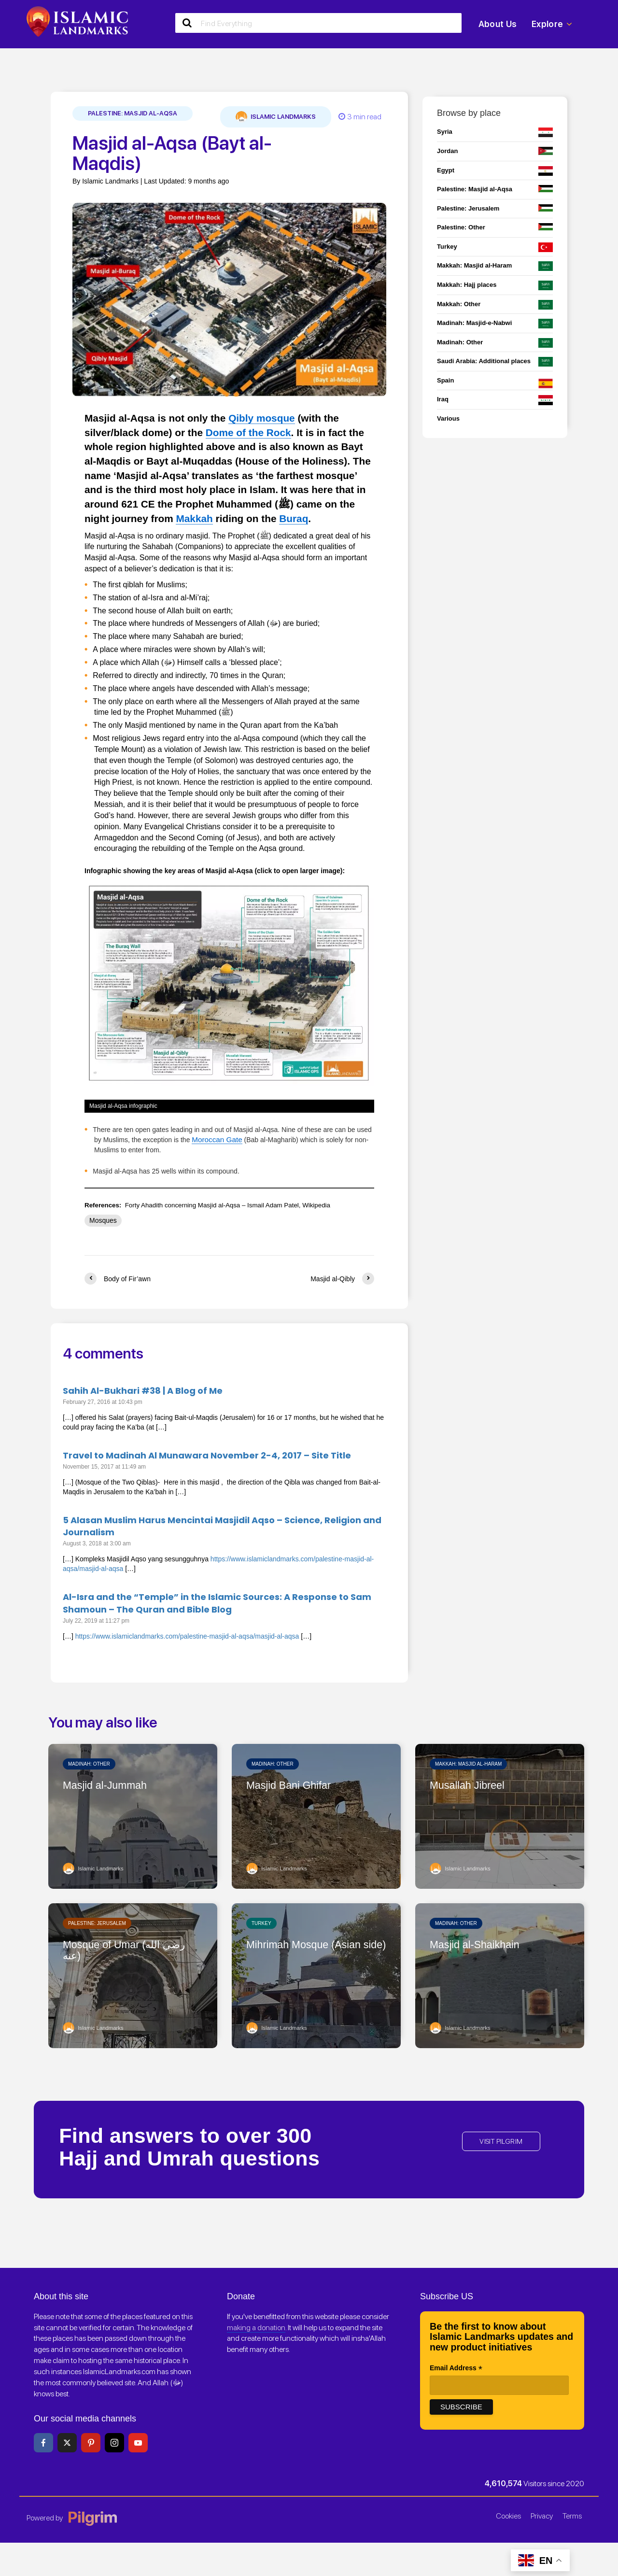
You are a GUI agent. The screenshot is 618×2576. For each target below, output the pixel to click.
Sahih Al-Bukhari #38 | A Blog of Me (143, 1390)
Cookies (508, 2515)
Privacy (542, 2515)
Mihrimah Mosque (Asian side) (310, 1951)
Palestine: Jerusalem (97, 1922)
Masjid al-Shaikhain (480, 1945)
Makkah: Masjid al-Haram (468, 1763)
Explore (552, 24)
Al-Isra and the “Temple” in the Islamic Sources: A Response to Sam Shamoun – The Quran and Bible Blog (217, 1602)
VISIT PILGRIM (500, 2141)
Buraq (293, 518)
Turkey (261, 1922)
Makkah (194, 518)
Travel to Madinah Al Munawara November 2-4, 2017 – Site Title (207, 1454)
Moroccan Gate (215, 1139)
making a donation (256, 2326)
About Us (497, 24)
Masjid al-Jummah (110, 1785)
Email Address (456, 2368)
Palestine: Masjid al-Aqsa (132, 113)
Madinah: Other (89, 1763)
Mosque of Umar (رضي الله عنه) (132, 1951)
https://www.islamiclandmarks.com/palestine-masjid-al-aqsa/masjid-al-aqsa (187, 1635)
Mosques (103, 1219)
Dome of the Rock (248, 432)
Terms (572, 2515)
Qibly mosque (261, 418)
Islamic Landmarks (276, 117)
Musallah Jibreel (471, 1785)
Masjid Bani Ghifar (293, 1785)
